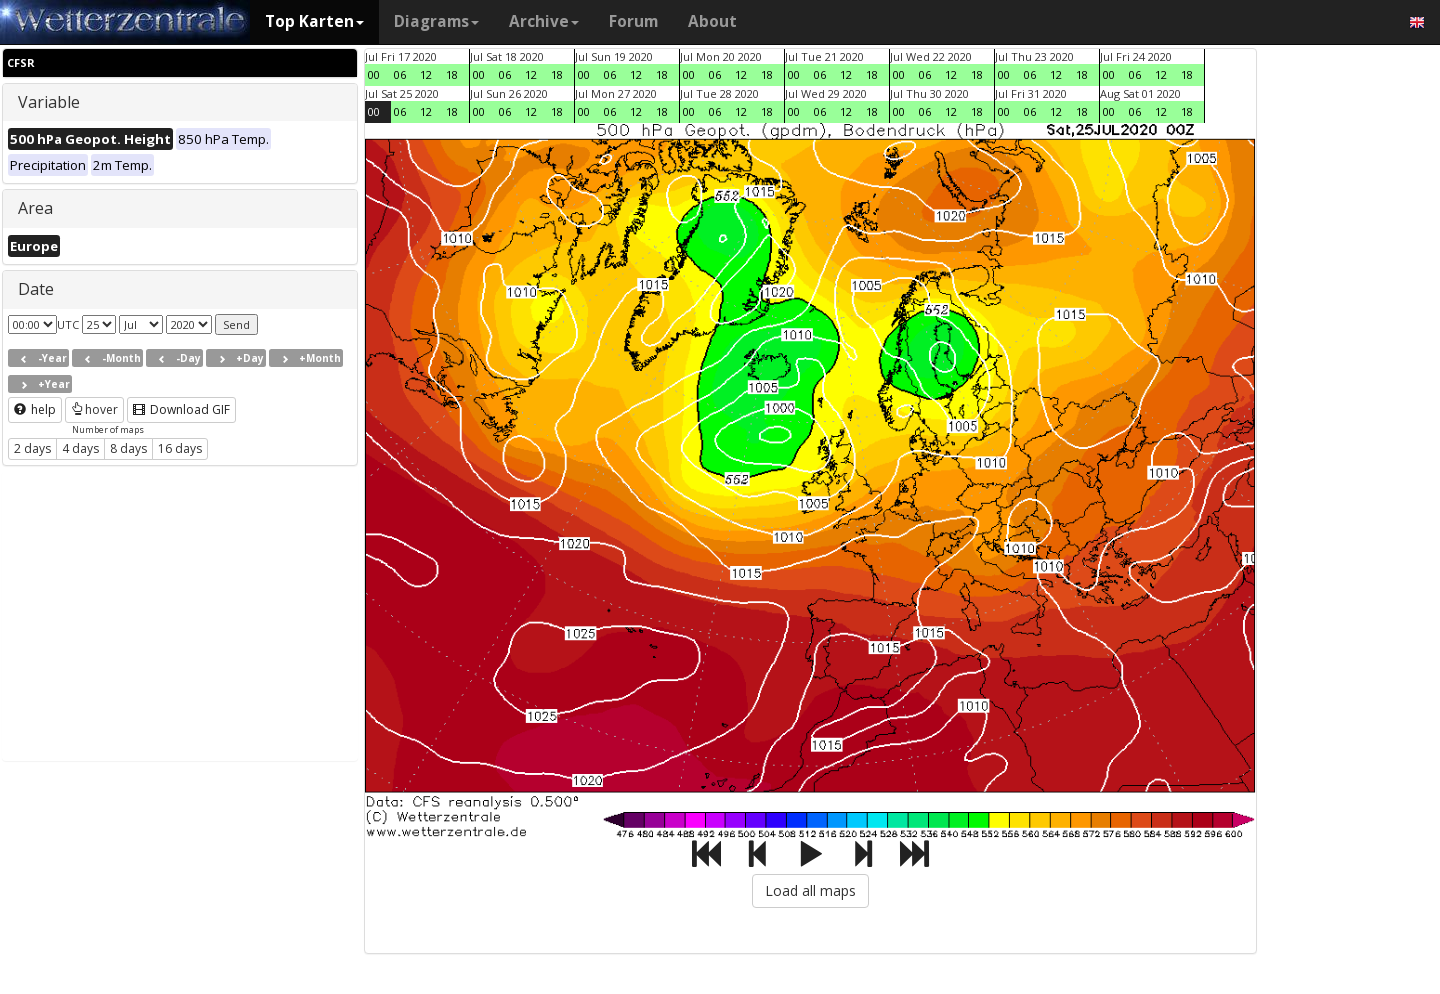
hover (94, 409)
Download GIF (181, 409)
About (712, 21)
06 (400, 74)
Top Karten (314, 21)
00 (374, 74)
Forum (633, 21)
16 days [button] (180, 448)
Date (36, 289)
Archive (544, 21)
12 (426, 74)
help (35, 409)
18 (452, 74)
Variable (49, 102)
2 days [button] (32, 448)
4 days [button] (80, 448)
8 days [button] (128, 448)
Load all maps (810, 890)
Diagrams (436, 21)
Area (35, 208)
